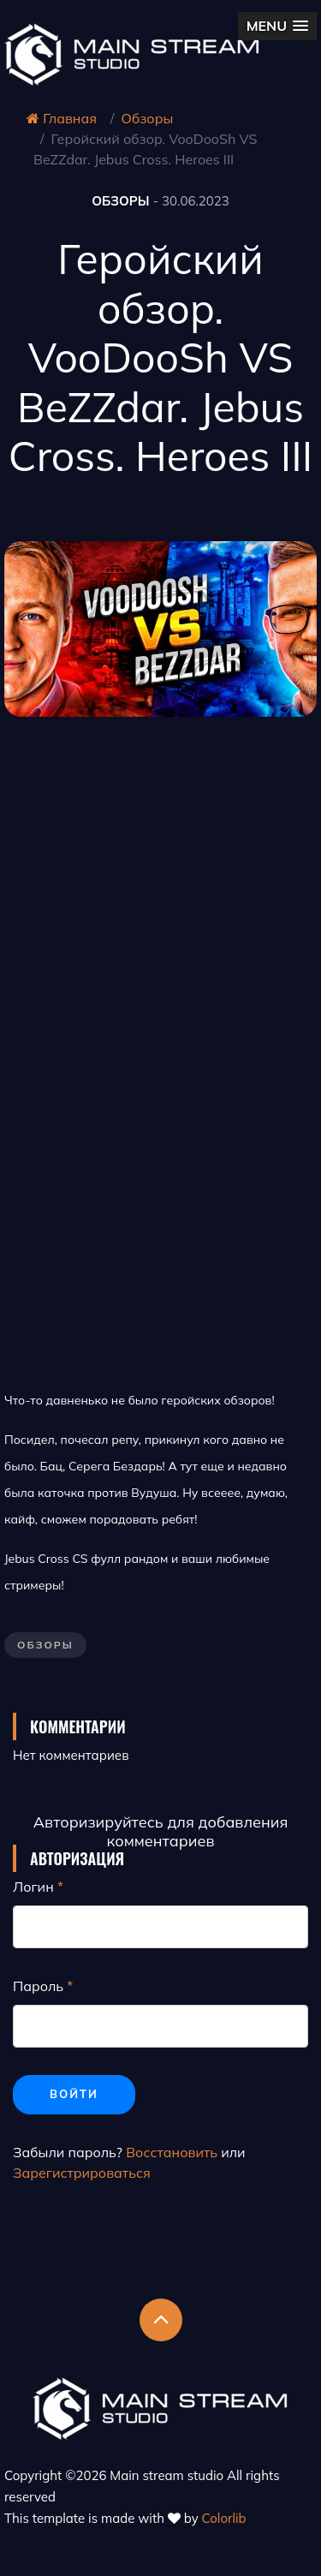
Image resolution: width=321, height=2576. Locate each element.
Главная (62, 118)
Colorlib (224, 2518)
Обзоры (148, 118)
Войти (74, 2094)
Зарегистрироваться (82, 2172)
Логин (33, 1886)
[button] (277, 26)
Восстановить (171, 2152)
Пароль (38, 1986)
